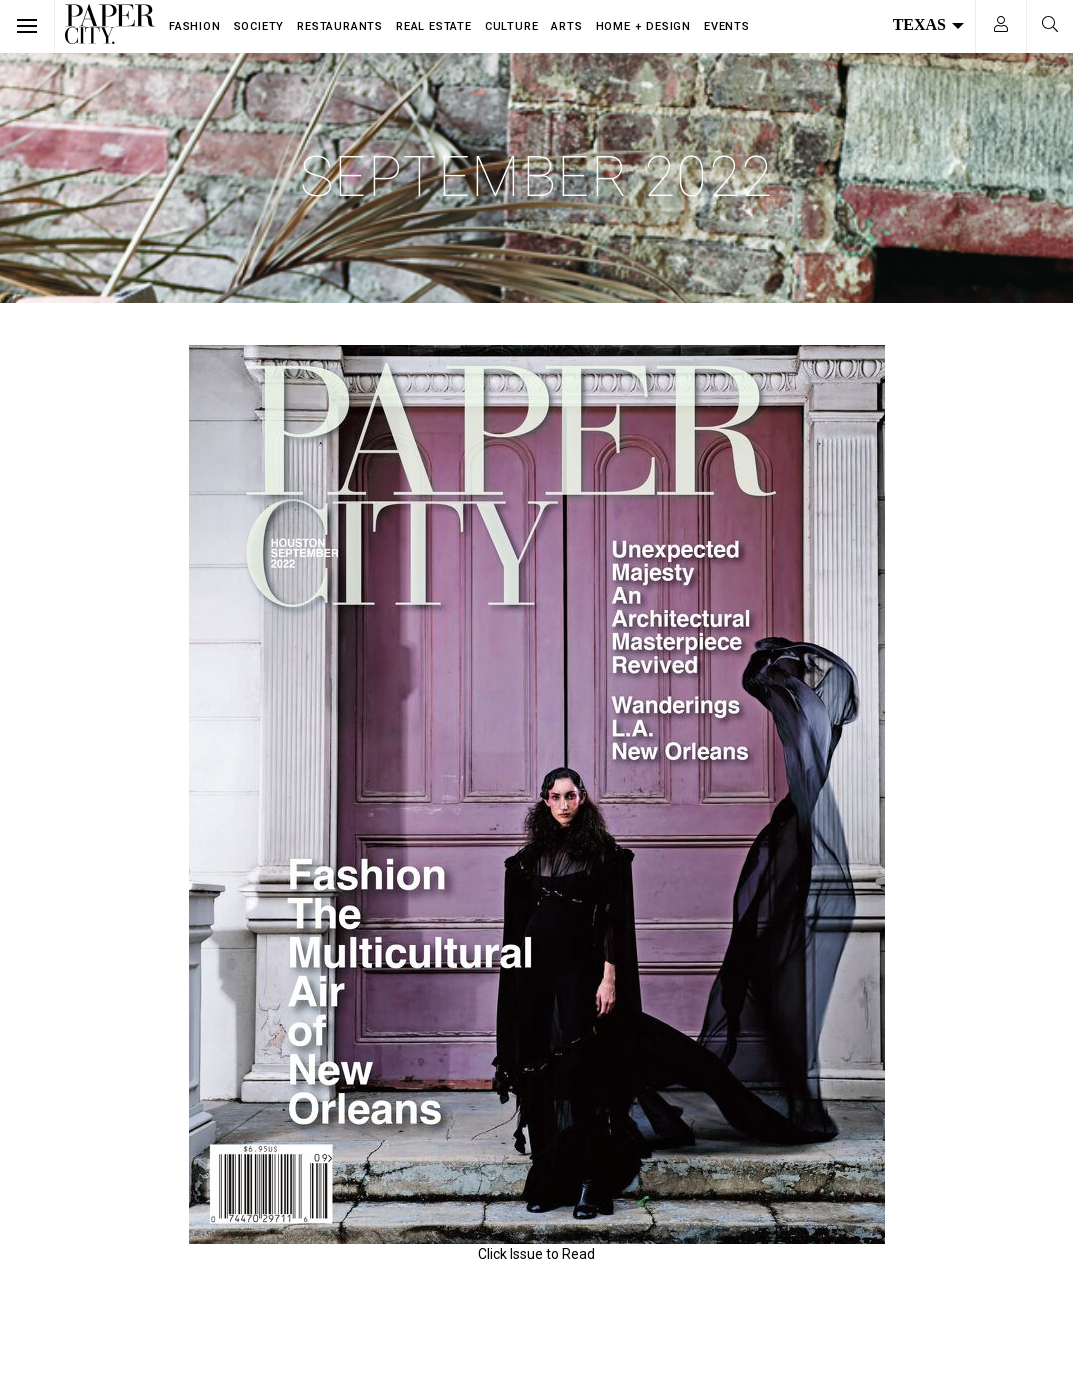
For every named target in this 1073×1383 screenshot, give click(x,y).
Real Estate (434, 26)
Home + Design (643, 26)
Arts (566, 26)
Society (259, 26)
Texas (928, 24)
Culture (512, 26)
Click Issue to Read (536, 1254)
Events (727, 26)
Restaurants (340, 26)
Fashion (195, 26)
